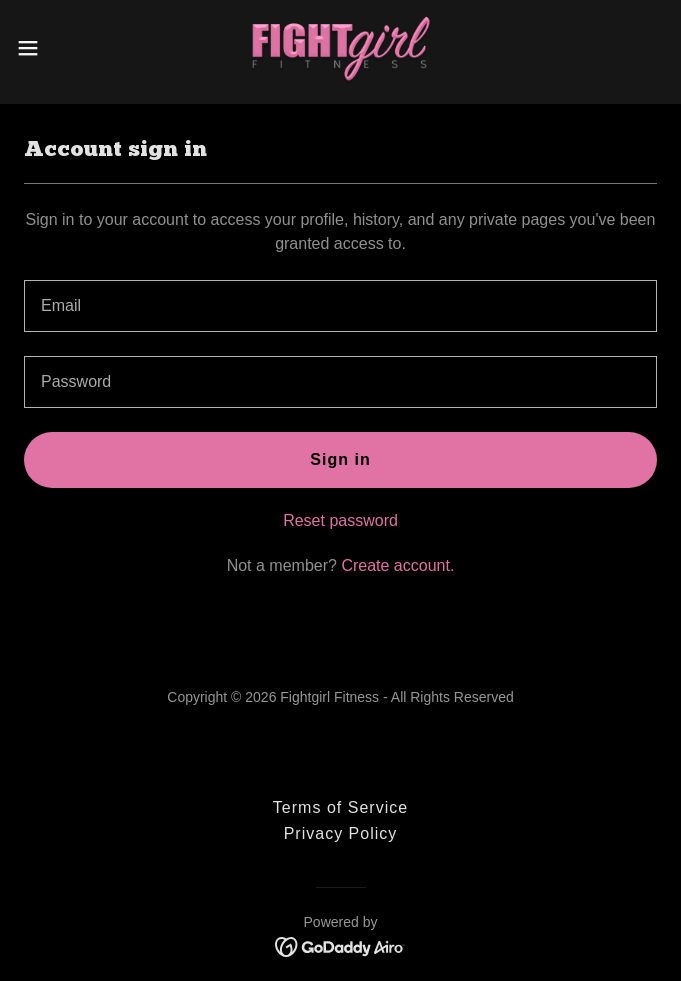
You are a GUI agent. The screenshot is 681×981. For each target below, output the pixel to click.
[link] (341, 48)
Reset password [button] (340, 520)
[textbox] (340, 306)
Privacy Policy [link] (341, 833)
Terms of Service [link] (340, 807)
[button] (58, 48)
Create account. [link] (397, 565)
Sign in (340, 459)
